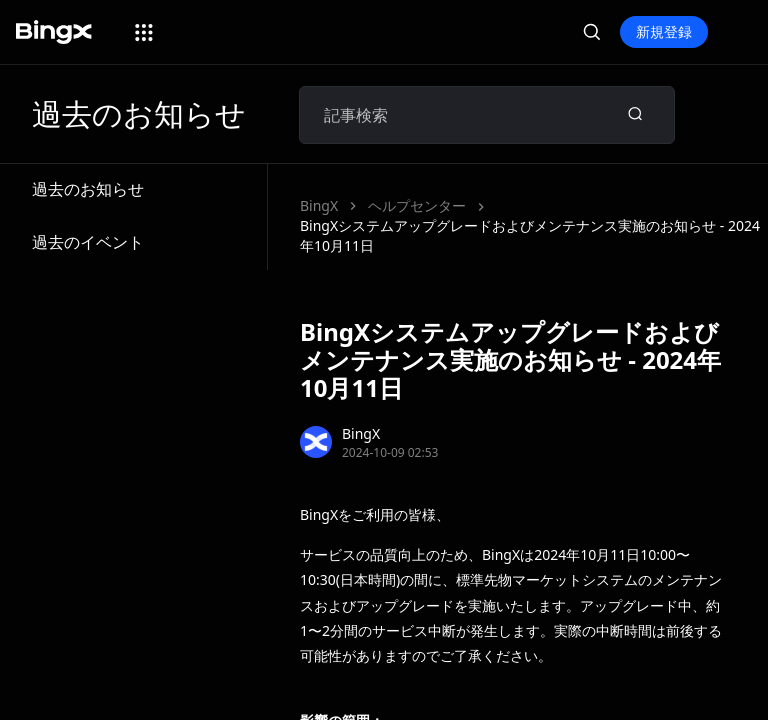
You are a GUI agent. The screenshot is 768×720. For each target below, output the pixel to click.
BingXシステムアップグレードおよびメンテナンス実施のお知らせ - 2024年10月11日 (530, 235)
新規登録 (664, 31)
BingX (319, 205)
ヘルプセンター (417, 205)
